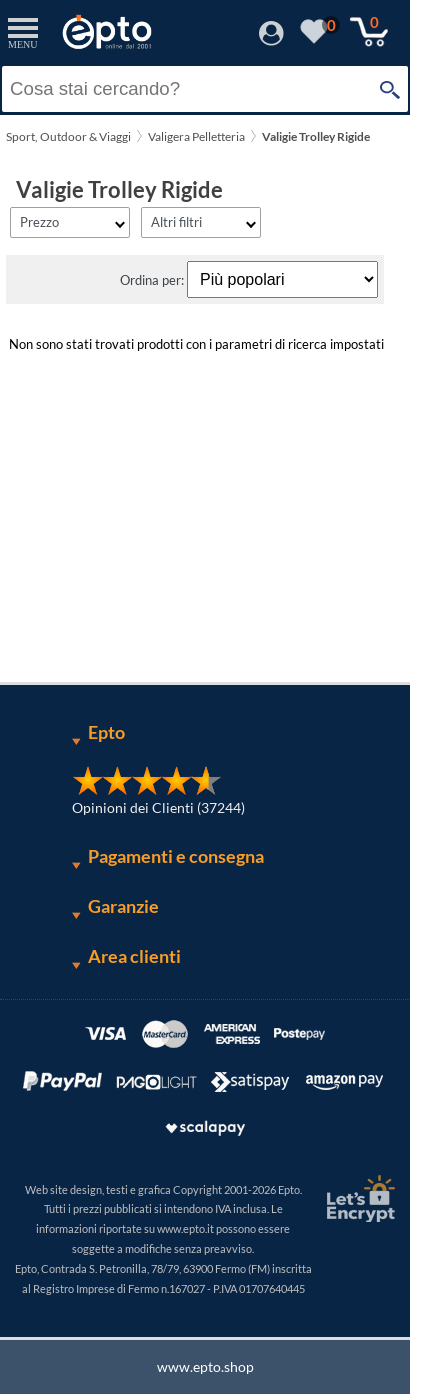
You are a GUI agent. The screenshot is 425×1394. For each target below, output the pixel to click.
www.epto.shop (205, 1366)
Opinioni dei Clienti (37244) (158, 807)
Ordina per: (153, 280)
